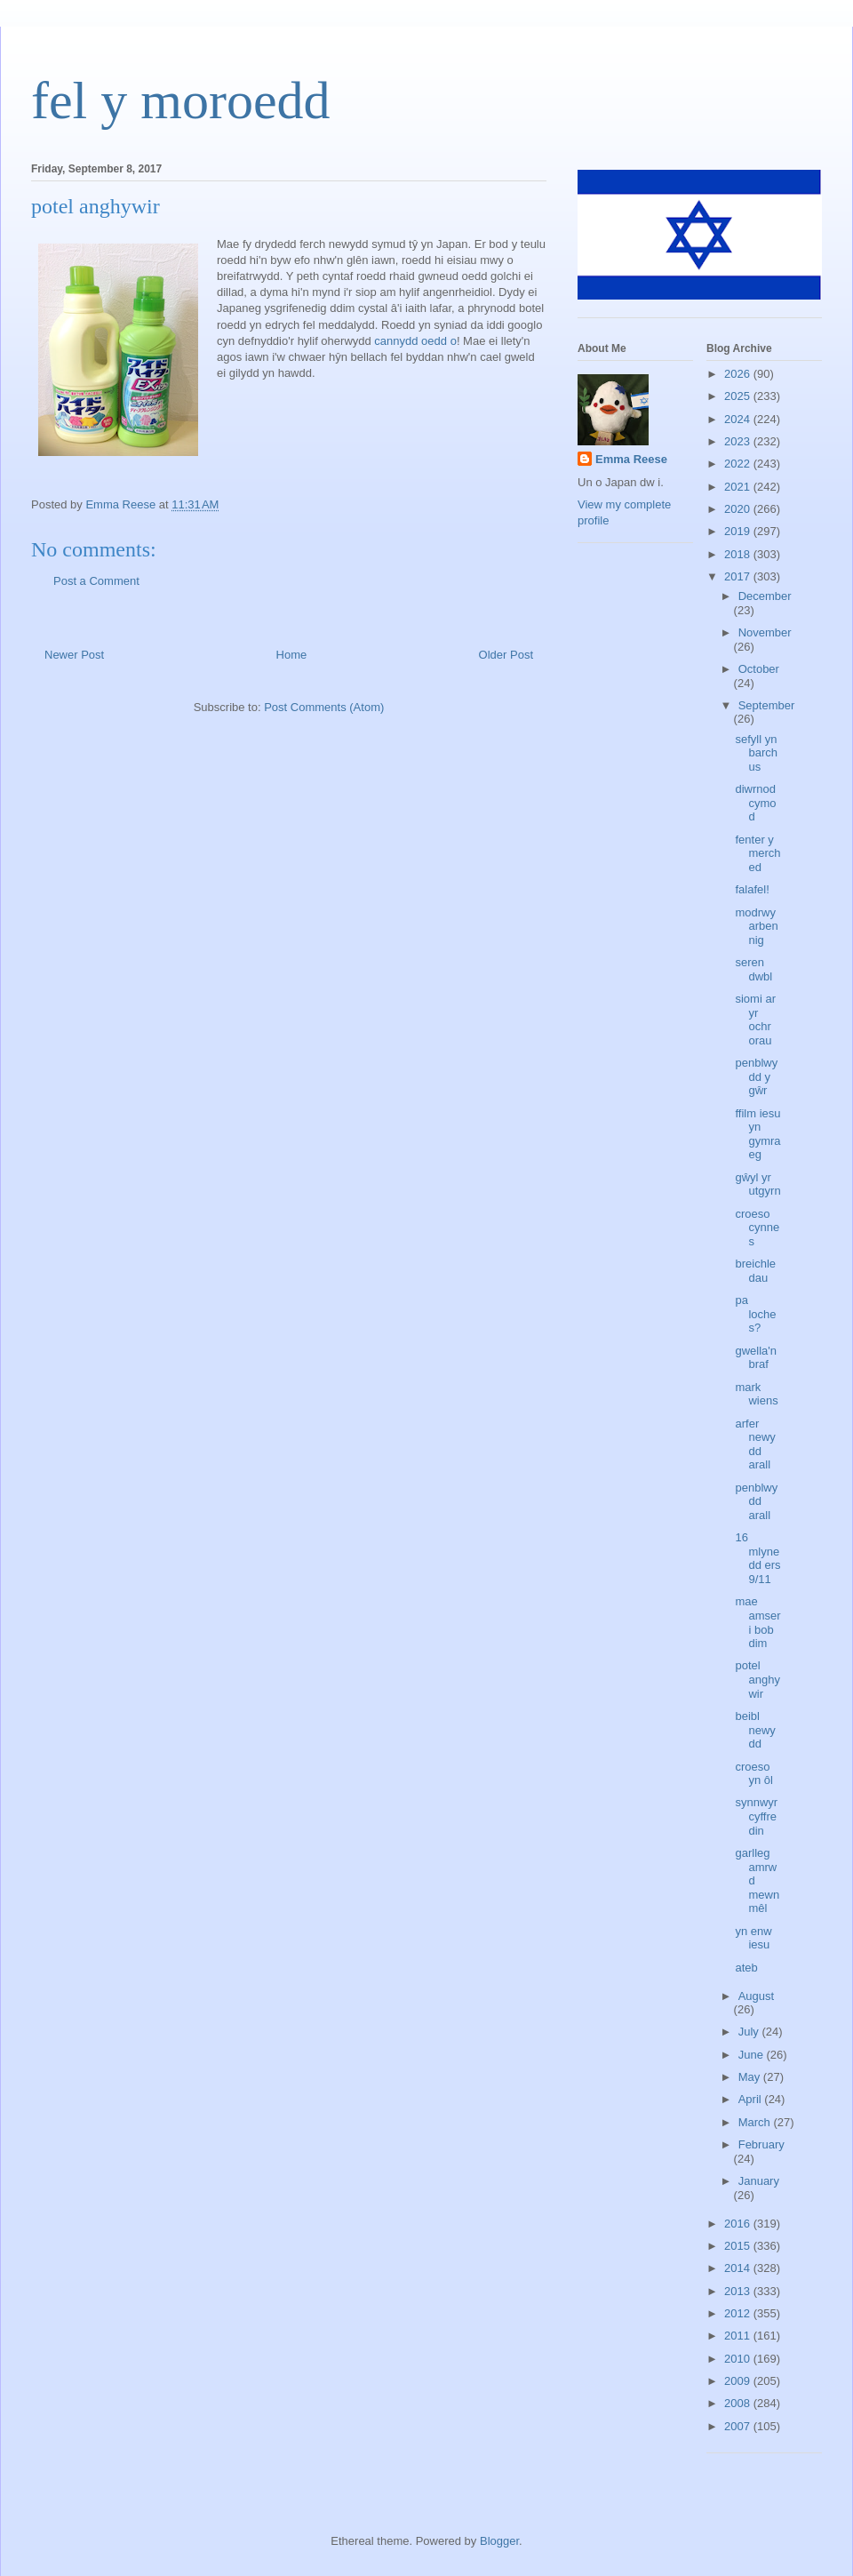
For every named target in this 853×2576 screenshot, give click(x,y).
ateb (746, 1967)
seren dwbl (753, 969)
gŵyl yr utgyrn (757, 1184)
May (750, 2077)
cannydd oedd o (414, 341)
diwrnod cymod (755, 802)
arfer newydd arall (755, 1444)
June (752, 2054)
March (756, 2122)
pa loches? (755, 1313)
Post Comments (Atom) (324, 707)
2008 (738, 2403)
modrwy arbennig (756, 926)
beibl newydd (755, 1729)
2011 (738, 2335)
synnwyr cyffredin (756, 1816)
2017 (738, 576)
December (765, 596)
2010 (738, 2358)
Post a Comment (96, 581)
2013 (738, 2291)
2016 (738, 2223)
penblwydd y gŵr (756, 1076)
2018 (738, 554)
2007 (738, 2426)
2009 (738, 2381)
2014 (738, 2268)
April (751, 2099)
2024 (738, 419)
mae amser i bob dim (757, 1622)
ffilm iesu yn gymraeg (757, 1134)
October (758, 669)
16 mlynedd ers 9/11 (757, 1558)
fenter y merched (757, 853)
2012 (738, 2313)
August (756, 1996)
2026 (738, 373)
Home (291, 654)
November (765, 632)
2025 (738, 396)
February (761, 2144)
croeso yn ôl (753, 1774)
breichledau (755, 1270)
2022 (738, 463)
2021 (738, 486)
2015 (738, 2245)
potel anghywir (757, 1679)
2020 (738, 509)
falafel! (752, 889)
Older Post (506, 654)
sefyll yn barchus (756, 752)
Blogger (499, 2541)
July (750, 2031)
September (766, 705)
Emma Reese (631, 459)
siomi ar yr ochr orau (755, 1019)
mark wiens (756, 1394)
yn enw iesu (753, 1938)
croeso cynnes (757, 1227)
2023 (738, 441)
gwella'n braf (756, 1358)
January (758, 2181)
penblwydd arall (756, 1501)
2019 (738, 531)
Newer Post (74, 654)
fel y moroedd (181, 100)
